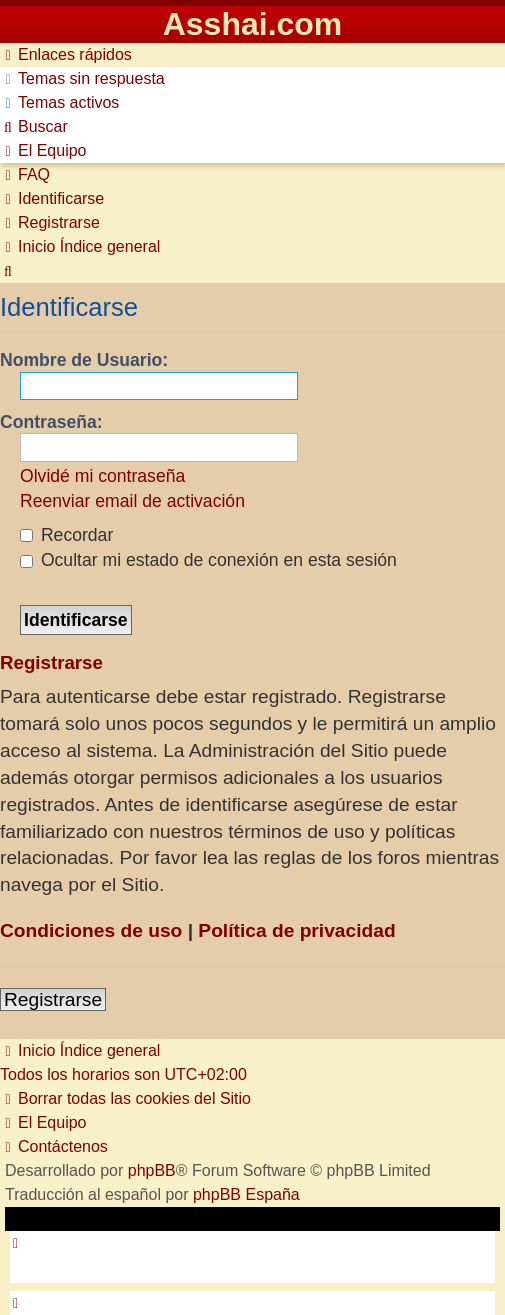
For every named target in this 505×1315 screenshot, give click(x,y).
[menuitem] (82, 78)
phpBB (152, 1170)
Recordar (66, 535)
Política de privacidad (296, 930)
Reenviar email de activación (132, 501)
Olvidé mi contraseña (102, 476)
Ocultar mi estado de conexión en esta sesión (208, 560)
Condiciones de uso (91, 930)
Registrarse (53, 999)
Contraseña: (51, 422)
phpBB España (246, 1194)
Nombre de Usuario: (84, 360)
